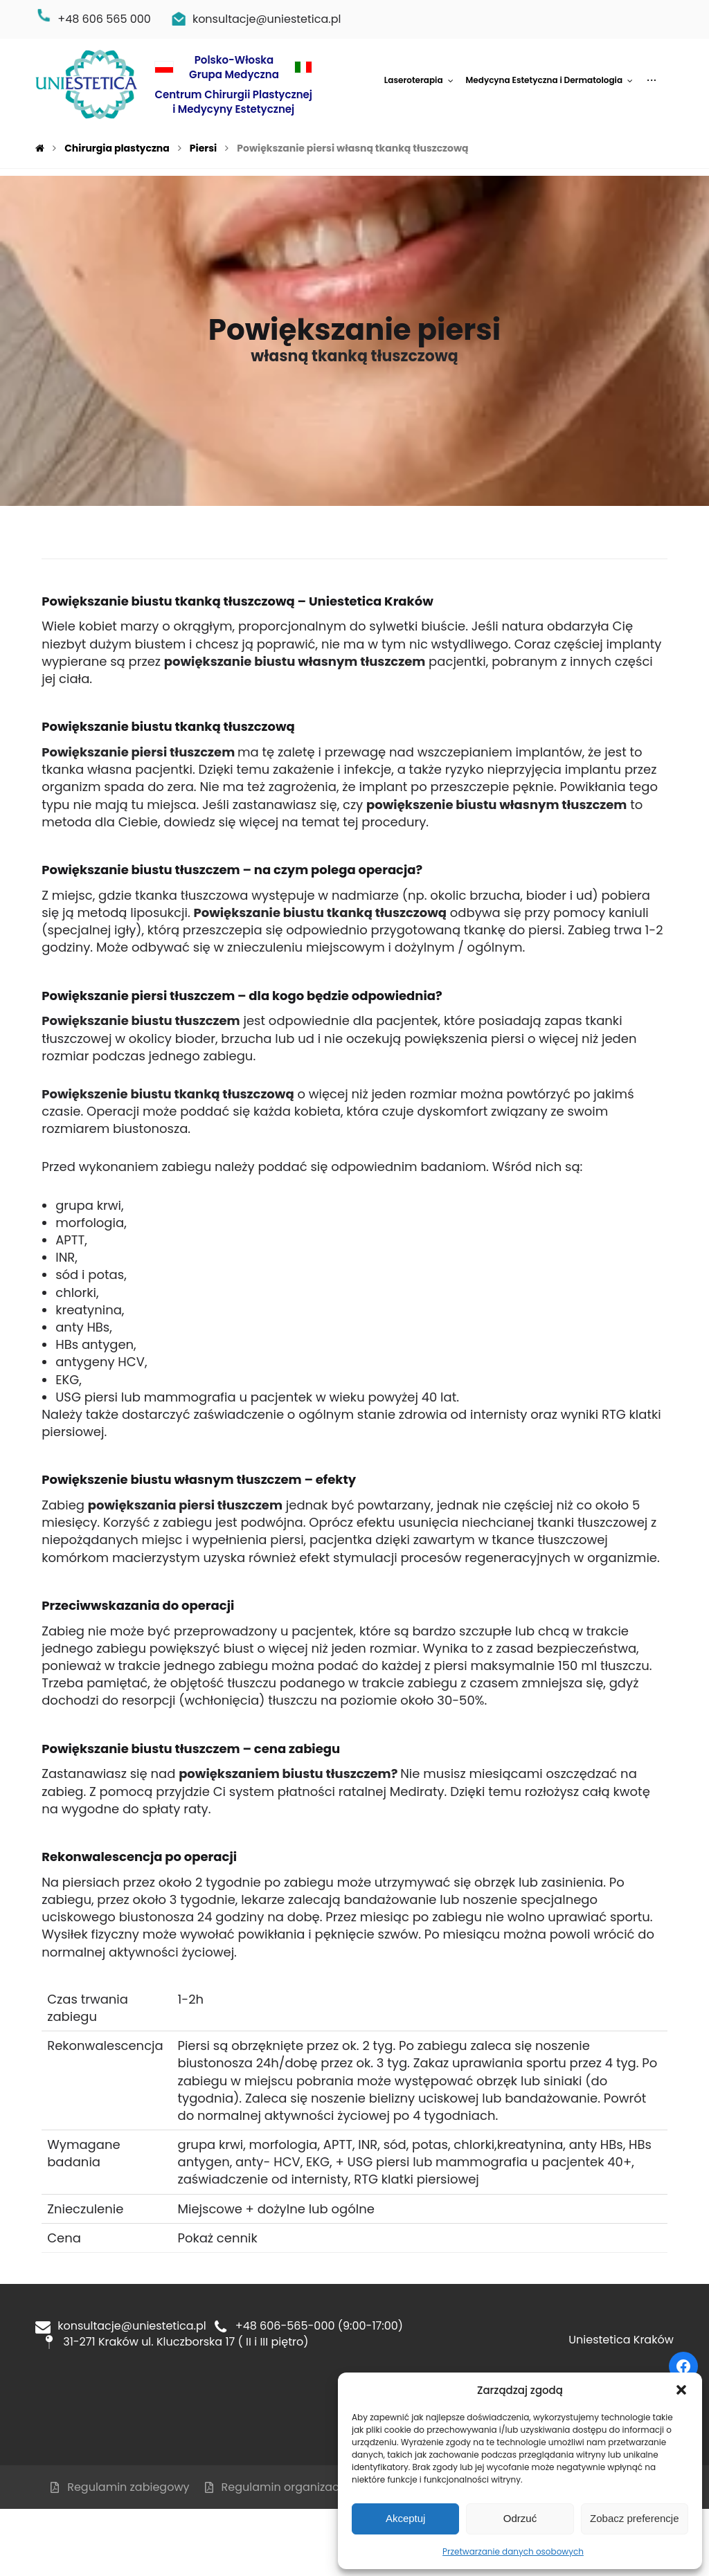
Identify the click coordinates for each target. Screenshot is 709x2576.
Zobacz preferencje (634, 2518)
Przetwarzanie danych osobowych (513, 2551)
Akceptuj (406, 2518)
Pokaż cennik (217, 2238)
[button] (681, 2390)
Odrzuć (520, 2518)
